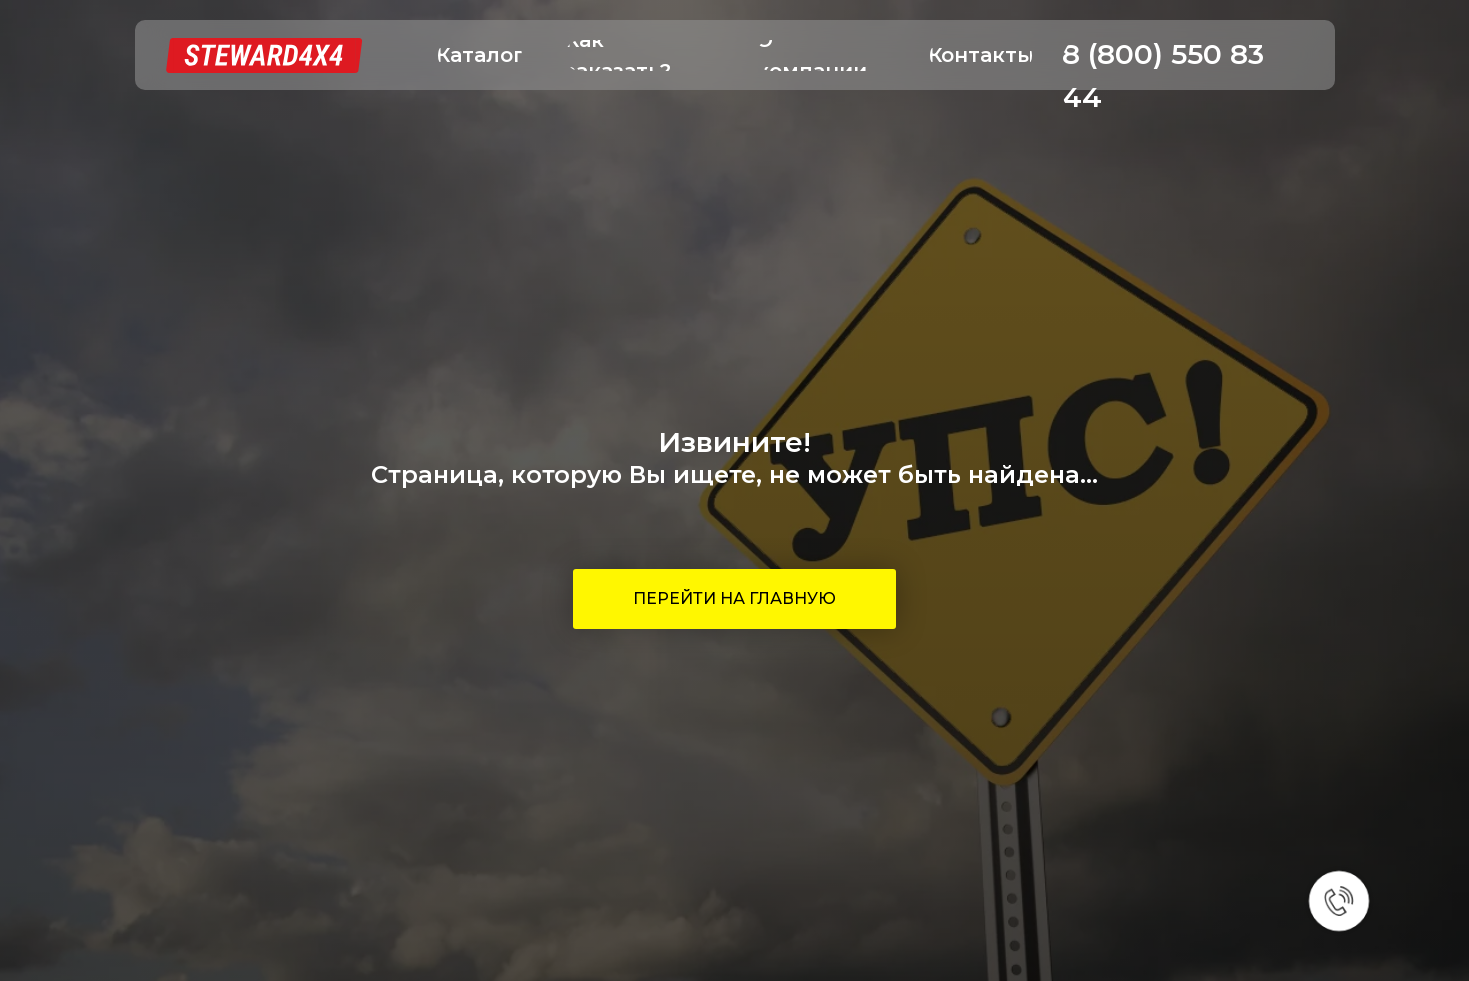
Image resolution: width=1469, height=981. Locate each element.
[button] (480, 55)
